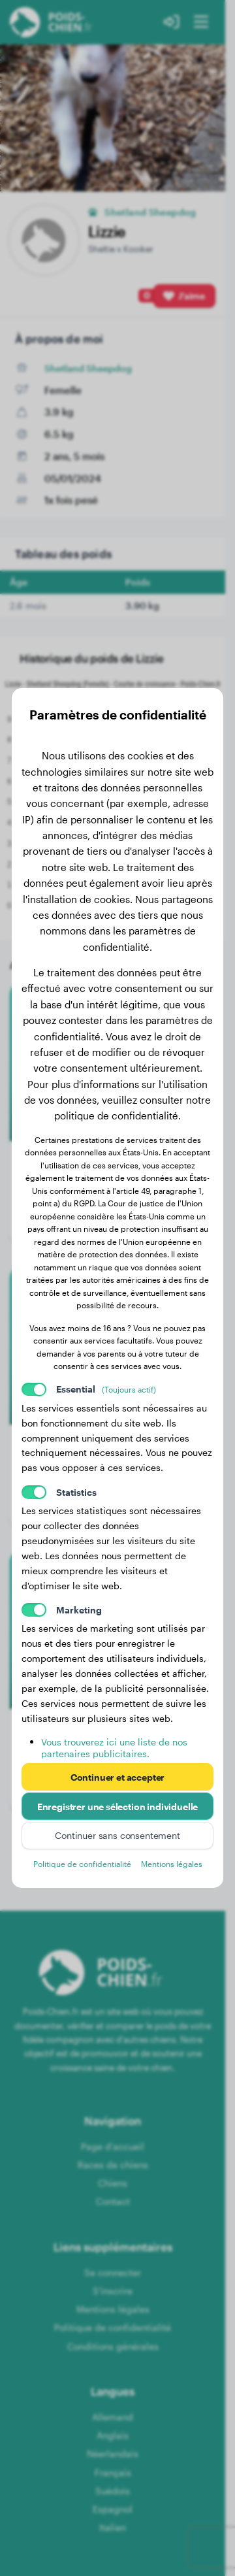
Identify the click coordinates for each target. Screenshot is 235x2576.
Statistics (76, 1492)
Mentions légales (171, 1863)
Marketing (79, 1609)
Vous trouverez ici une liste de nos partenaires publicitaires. (114, 1747)
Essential (106, 1389)
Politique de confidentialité (82, 1863)
